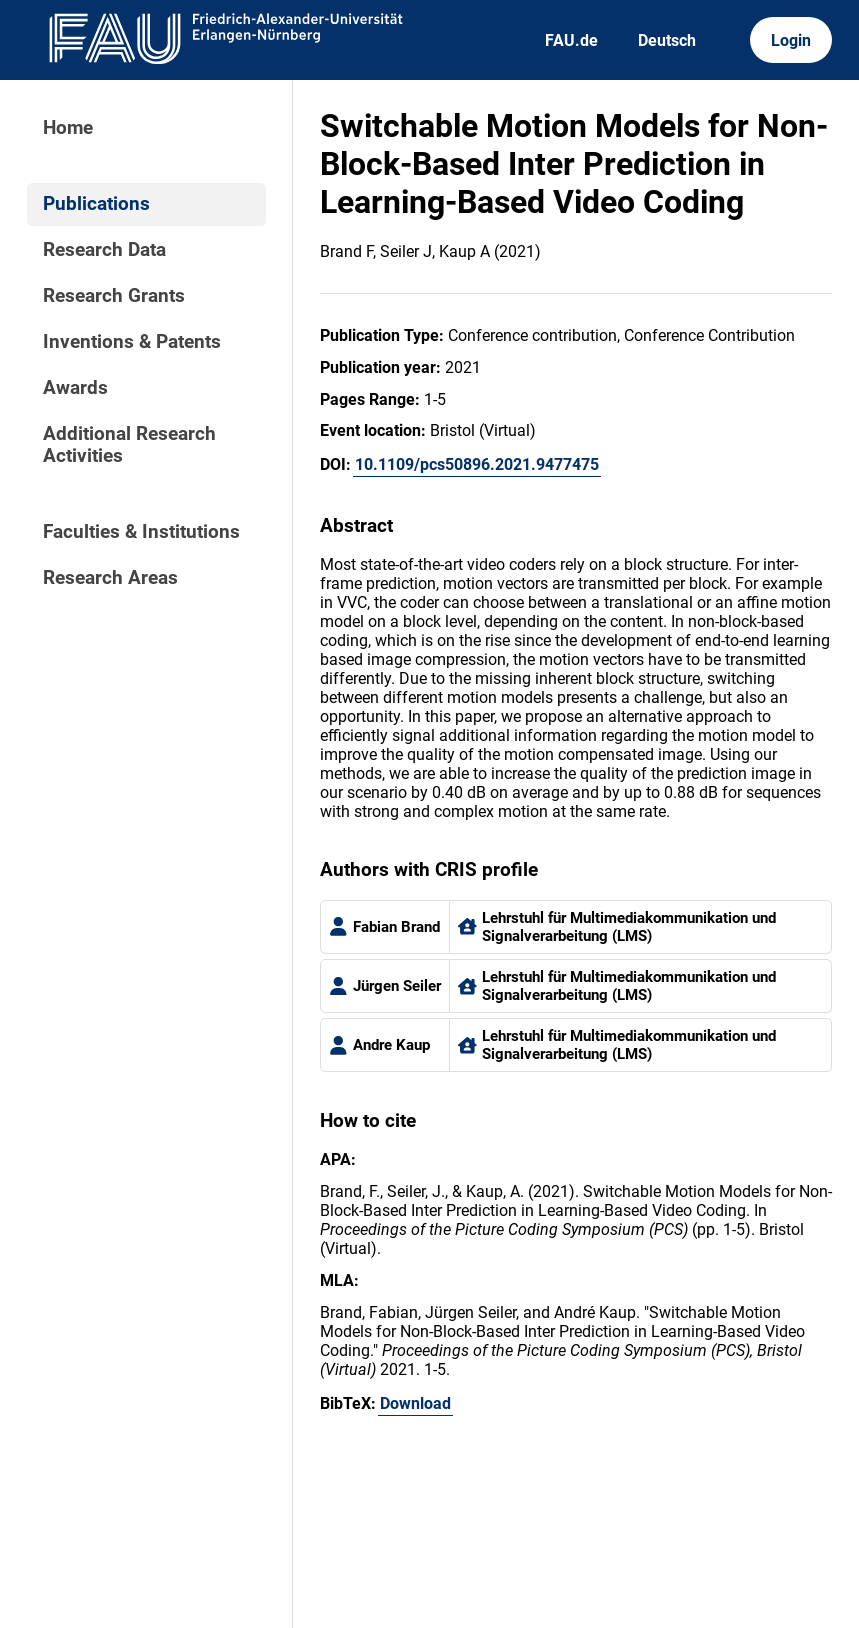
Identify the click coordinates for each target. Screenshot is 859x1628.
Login (791, 40)
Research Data (104, 250)
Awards (75, 388)
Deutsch (667, 40)
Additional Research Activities (129, 445)
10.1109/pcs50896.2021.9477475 (477, 464)
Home (68, 128)
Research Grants (114, 296)
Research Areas (110, 578)
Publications (96, 204)
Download (415, 1403)
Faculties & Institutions (141, 532)
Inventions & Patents (132, 342)
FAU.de (571, 40)
